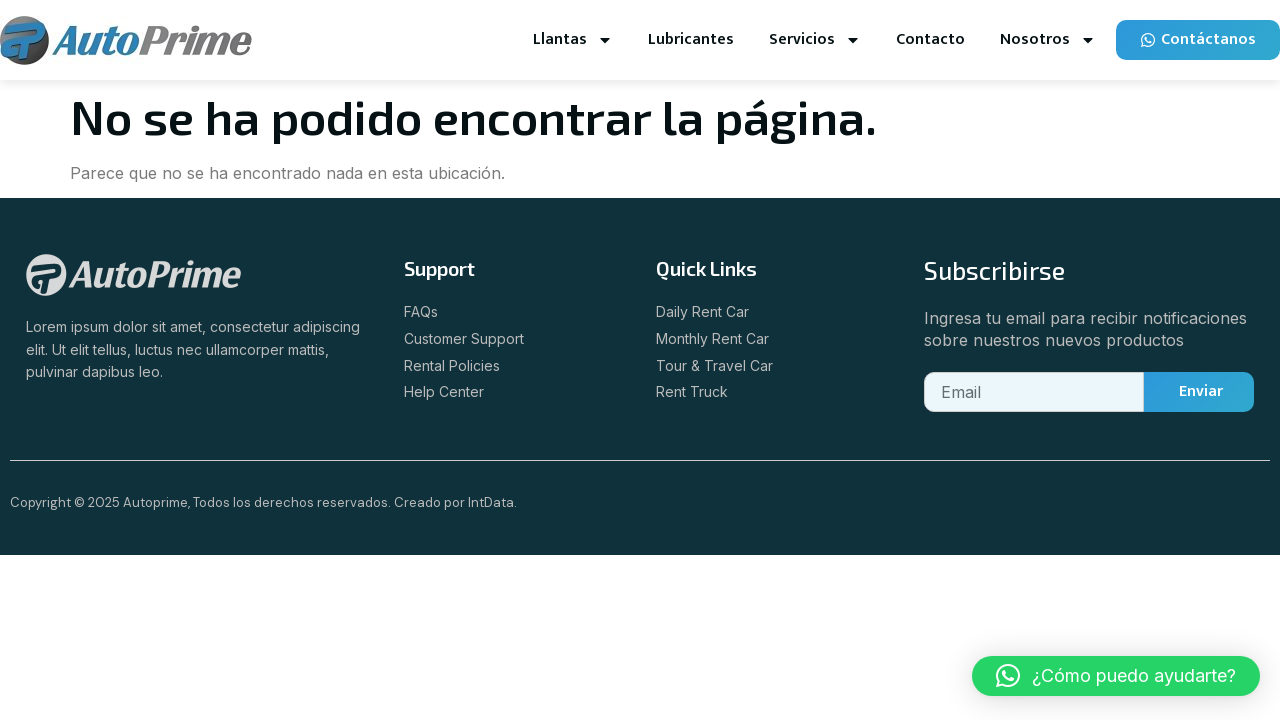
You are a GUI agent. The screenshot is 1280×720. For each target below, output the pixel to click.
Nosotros (1048, 40)
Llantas (573, 40)
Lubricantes (691, 39)
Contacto (930, 39)
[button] (1116, 676)
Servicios (815, 40)
